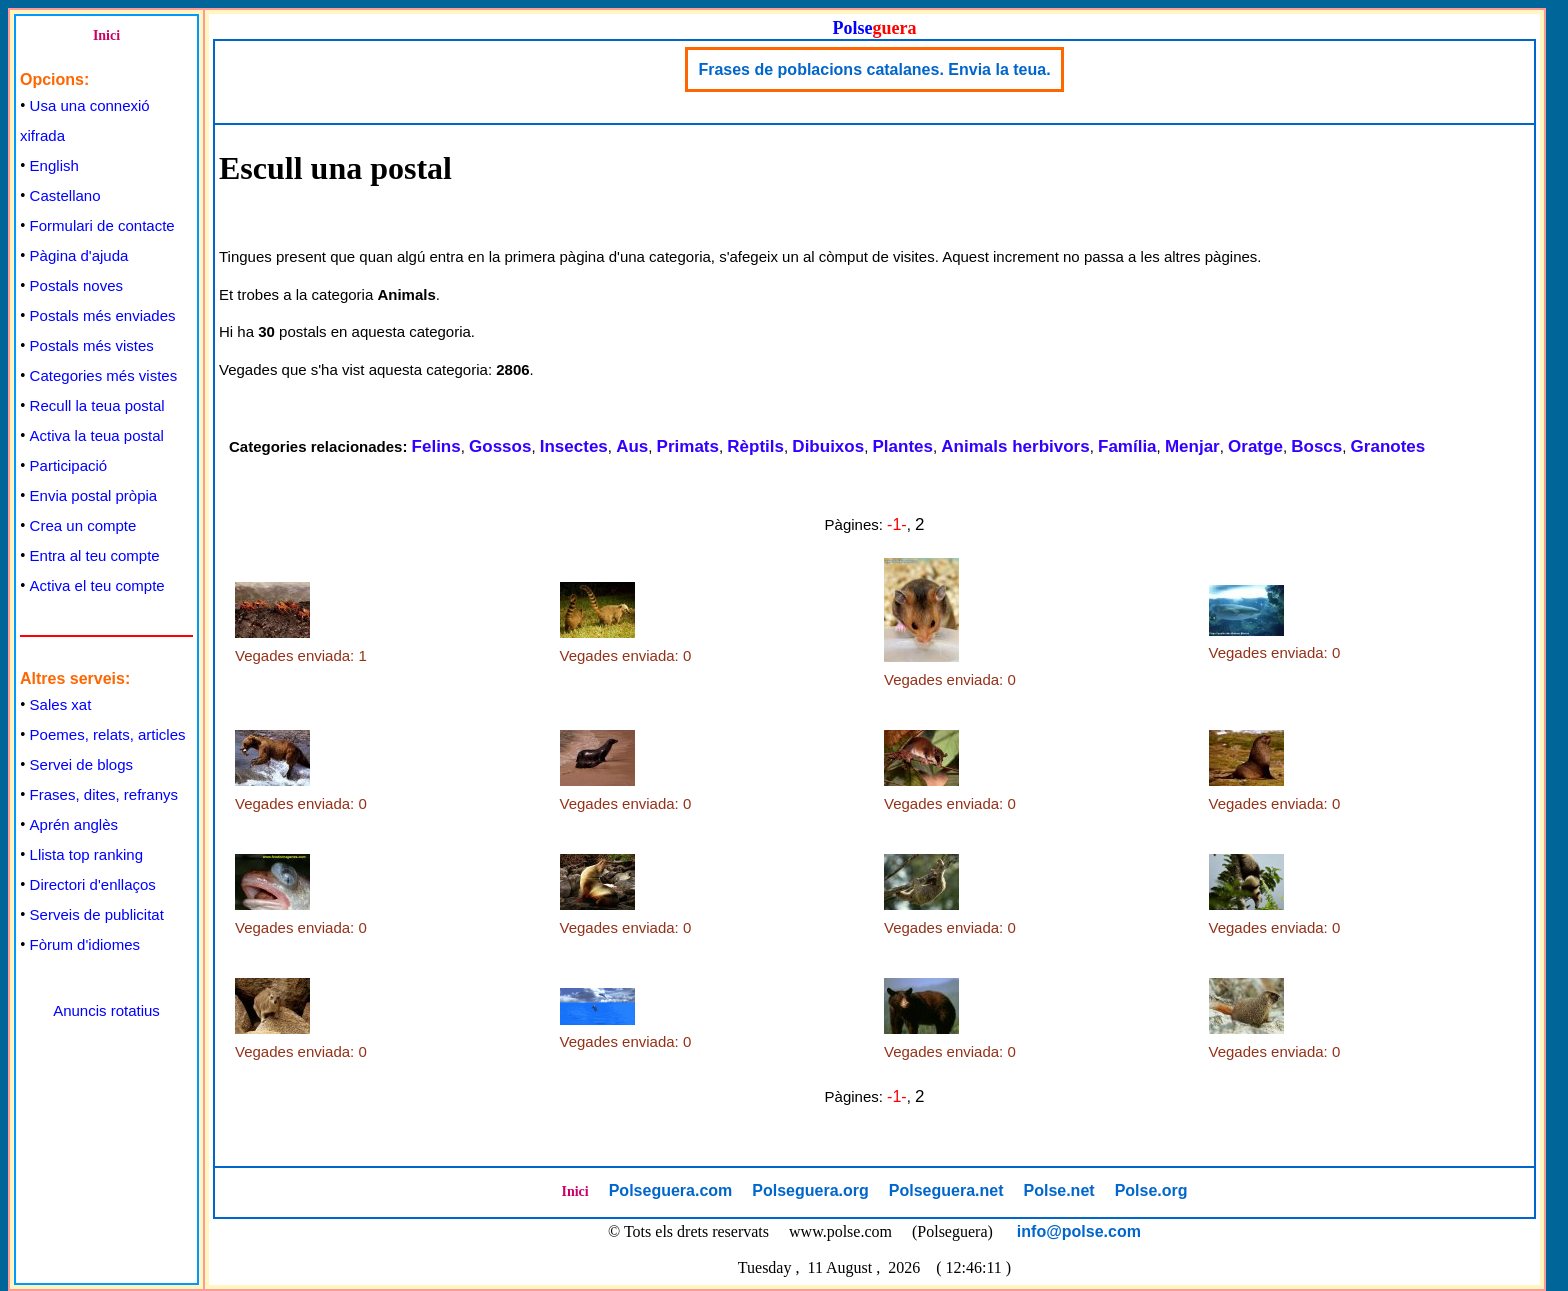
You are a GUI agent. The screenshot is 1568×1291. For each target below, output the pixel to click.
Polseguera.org (810, 1190)
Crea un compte (83, 525)
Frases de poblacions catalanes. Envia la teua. (874, 69)
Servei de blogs (81, 764)
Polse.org (1151, 1190)
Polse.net (1058, 1190)
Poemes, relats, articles (108, 734)
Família (1127, 446)
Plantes (903, 446)
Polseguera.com (671, 1190)
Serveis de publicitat (97, 914)
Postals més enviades (103, 315)
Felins (436, 446)
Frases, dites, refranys (104, 794)
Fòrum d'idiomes (85, 944)
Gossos (500, 446)
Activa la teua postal (97, 435)
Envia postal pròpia (94, 495)
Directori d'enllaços (93, 884)
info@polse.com (1079, 1231)
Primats (688, 446)
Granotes (1388, 446)
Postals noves (76, 285)
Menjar (1192, 446)
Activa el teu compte (97, 585)
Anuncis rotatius (106, 1010)
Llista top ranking (86, 854)
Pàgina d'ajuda (79, 255)
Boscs (1316, 446)
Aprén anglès (74, 824)
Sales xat (61, 704)
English (54, 165)
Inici (106, 35)
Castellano (65, 195)
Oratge (1255, 446)
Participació (69, 465)
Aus (632, 446)
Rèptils (755, 446)
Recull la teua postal (97, 405)
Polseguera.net (946, 1190)
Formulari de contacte (102, 225)
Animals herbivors (1015, 446)
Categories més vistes (104, 375)
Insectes (574, 446)
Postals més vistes (92, 345)
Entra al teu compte (95, 555)
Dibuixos (828, 446)
